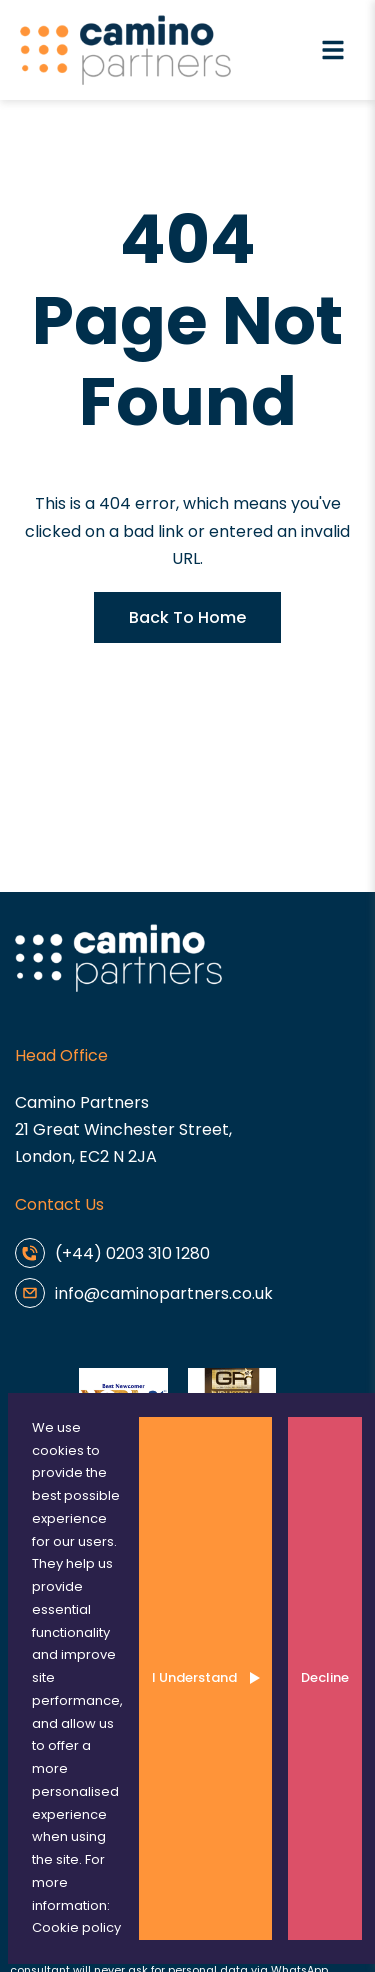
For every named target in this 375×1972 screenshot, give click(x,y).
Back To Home (187, 617)
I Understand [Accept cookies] (194, 1677)
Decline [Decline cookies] (325, 1677)
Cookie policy (76, 1927)
